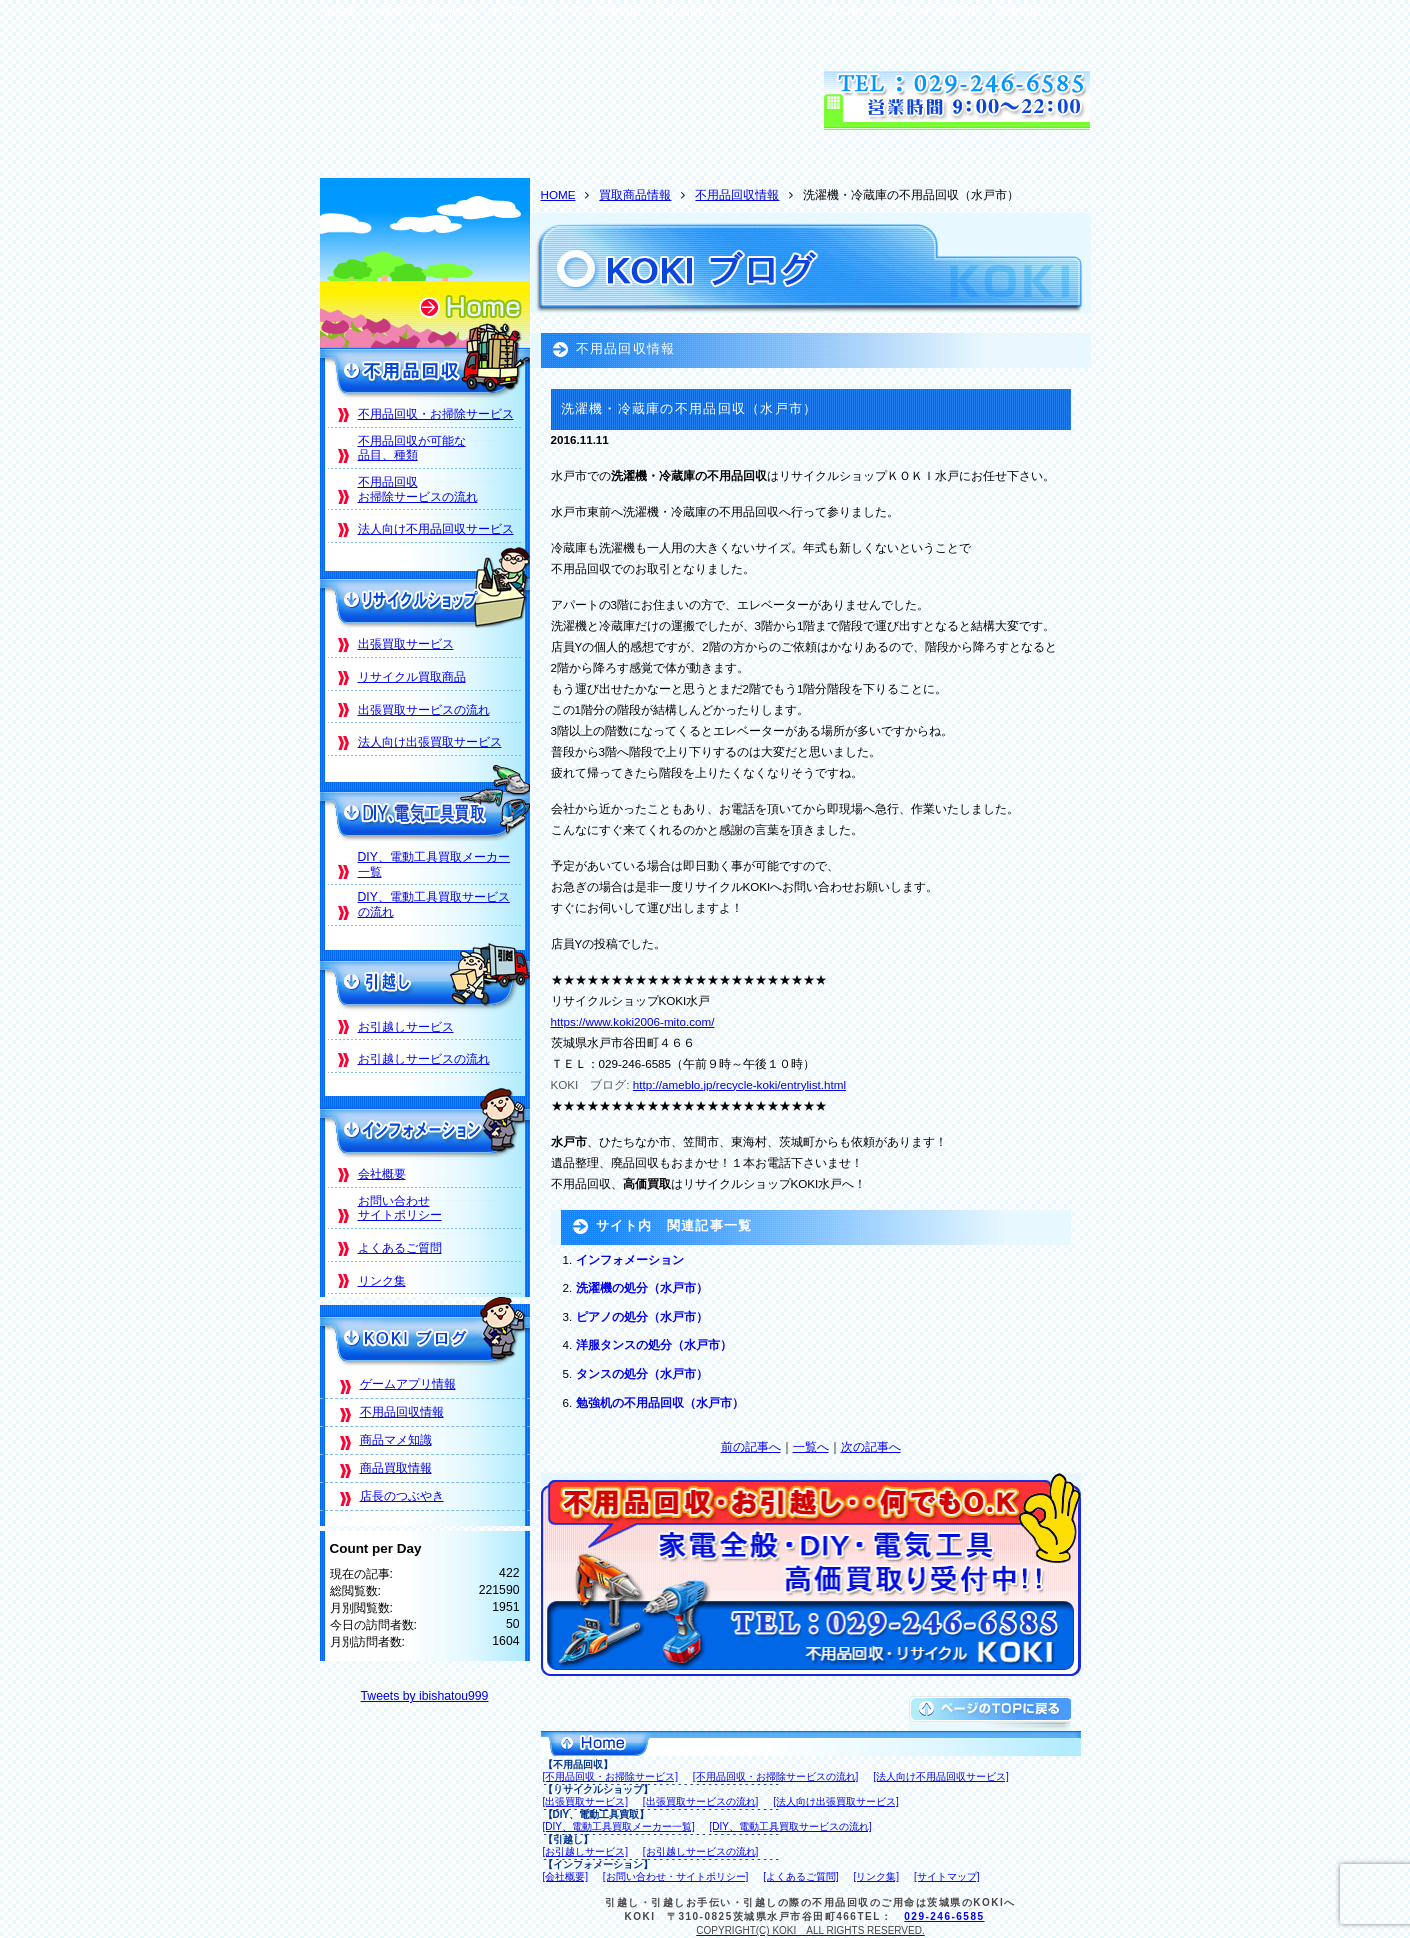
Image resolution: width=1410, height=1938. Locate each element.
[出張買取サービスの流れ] (701, 1801)
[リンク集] (877, 1876)
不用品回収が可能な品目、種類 (412, 448)
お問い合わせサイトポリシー (400, 1208)
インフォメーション (630, 1259)
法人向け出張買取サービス (430, 742)
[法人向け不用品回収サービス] (941, 1776)
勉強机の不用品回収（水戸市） (660, 1402)
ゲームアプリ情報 (408, 1384)
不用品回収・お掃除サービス (436, 414)
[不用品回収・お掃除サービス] (611, 1776)
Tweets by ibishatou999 (425, 1696)
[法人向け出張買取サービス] (836, 1801)
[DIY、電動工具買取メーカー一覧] (619, 1826)
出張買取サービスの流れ (424, 710)
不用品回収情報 (737, 194)
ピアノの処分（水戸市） (642, 1316)
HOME (558, 194)
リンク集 (382, 1281)
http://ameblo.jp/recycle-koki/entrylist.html (739, 1084)
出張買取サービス (406, 644)
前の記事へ (751, 1446)
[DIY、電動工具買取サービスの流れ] (791, 1826)
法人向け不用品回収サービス (436, 529)
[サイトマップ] (947, 1876)
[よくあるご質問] (801, 1876)
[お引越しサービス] (586, 1851)
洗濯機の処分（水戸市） (642, 1287)
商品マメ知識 (396, 1440)
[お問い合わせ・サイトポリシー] (676, 1876)
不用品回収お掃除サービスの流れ (418, 489)
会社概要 (382, 1174)
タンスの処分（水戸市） (642, 1373)
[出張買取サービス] (586, 1801)
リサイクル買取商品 (412, 677)
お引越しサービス (406, 1027)
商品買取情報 (396, 1468)
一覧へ (811, 1446)
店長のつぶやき (402, 1496)
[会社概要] (566, 1876)
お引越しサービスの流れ (424, 1059)
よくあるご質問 (400, 1248)
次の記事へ (871, 1446)
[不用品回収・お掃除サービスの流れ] (776, 1776)
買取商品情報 (635, 194)
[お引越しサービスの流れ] (701, 1851)
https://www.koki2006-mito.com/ (633, 1021)
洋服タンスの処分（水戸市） (654, 1344)
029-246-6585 (944, 1916)
